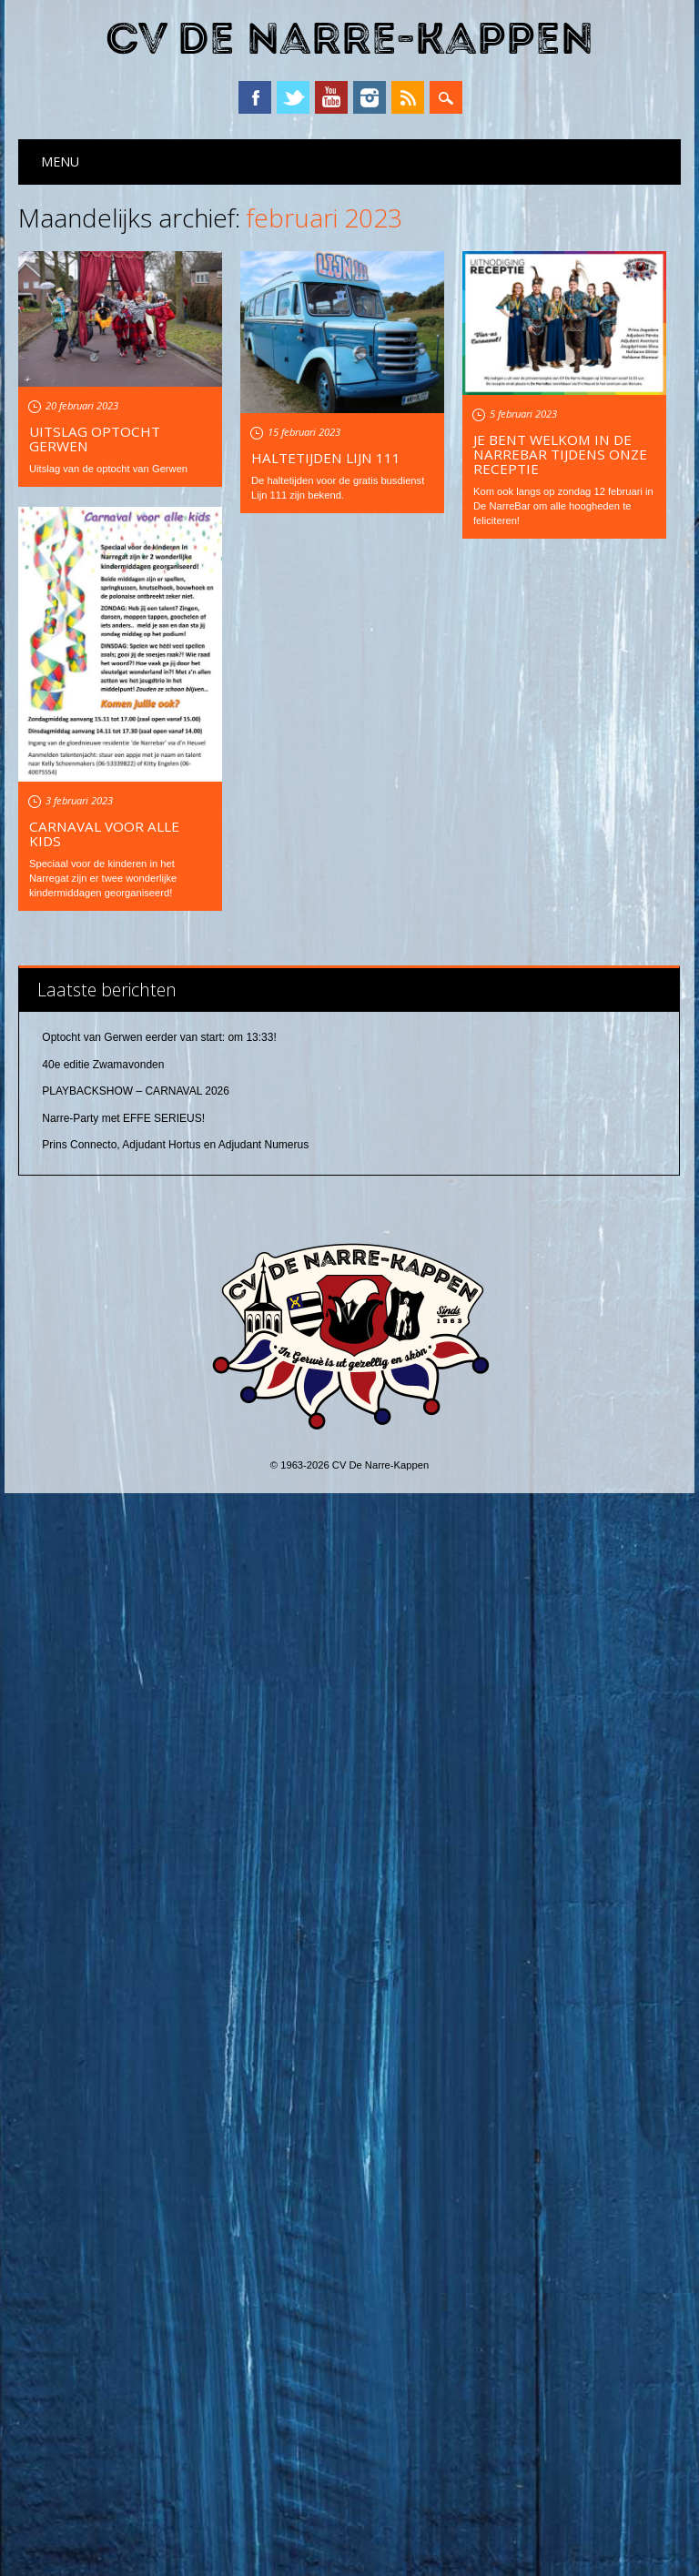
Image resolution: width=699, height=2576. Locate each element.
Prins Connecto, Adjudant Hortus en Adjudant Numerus (175, 2228)
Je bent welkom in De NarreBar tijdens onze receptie (560, 454)
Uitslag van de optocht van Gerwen (108, 468)
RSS (407, 97)
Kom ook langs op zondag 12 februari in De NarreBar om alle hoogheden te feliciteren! (563, 506)
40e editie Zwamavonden (103, 2147)
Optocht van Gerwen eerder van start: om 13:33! (159, 2121)
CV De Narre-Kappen (349, 39)
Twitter (293, 97)
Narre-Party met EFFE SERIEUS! (123, 2201)
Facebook (254, 97)
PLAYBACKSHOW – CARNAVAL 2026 (135, 2174)
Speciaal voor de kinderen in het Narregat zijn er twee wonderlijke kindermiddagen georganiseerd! (103, 878)
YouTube (331, 97)
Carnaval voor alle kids (104, 833)
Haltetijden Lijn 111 (325, 458)
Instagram (369, 97)
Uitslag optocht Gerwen (94, 438)
